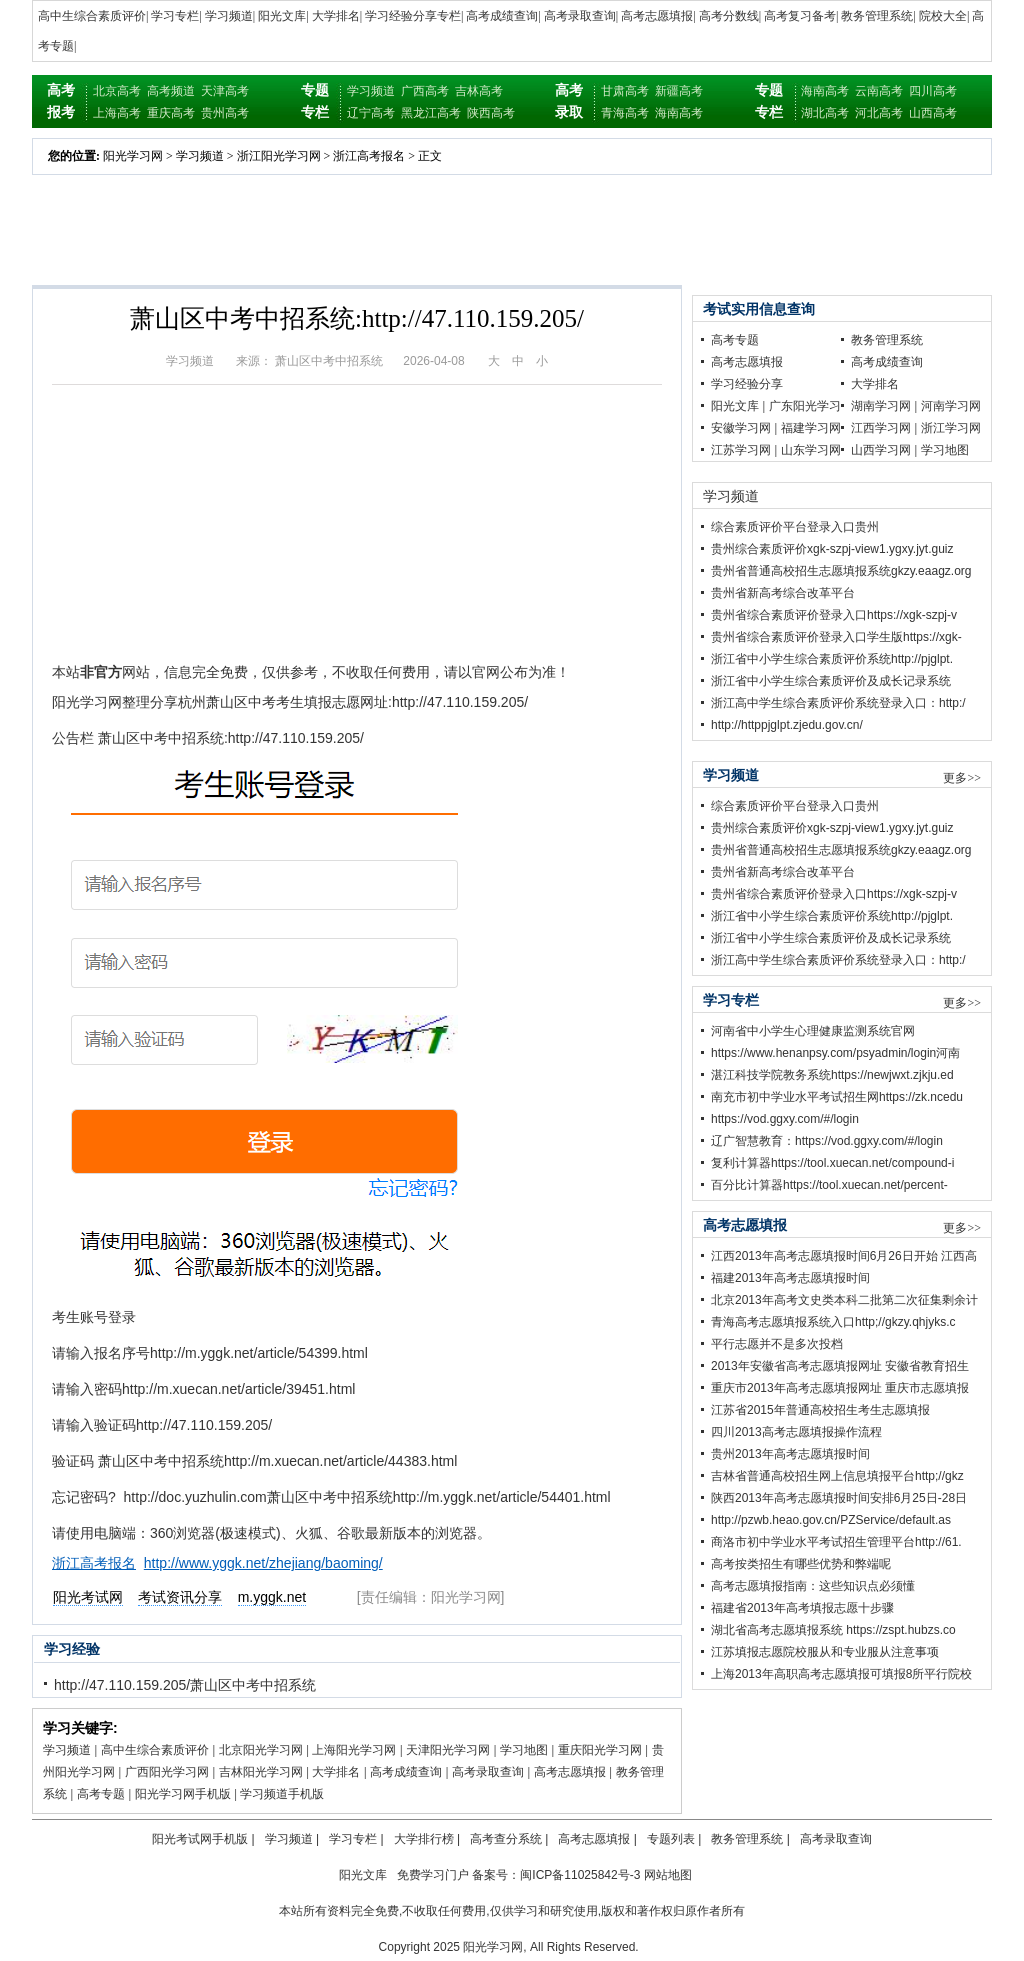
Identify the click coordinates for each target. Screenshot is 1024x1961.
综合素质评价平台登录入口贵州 (795, 527)
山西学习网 (881, 450)
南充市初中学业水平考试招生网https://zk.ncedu (837, 1097)
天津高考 (225, 91)
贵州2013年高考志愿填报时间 (790, 1454)
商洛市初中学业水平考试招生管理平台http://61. (836, 1542)
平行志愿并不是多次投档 (777, 1344)
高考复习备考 (800, 16)
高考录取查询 (580, 16)
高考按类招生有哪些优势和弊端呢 (801, 1564)
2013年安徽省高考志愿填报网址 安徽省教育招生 (840, 1366)
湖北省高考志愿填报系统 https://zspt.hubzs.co (833, 1630)
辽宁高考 (371, 113)
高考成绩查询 (502, 16)
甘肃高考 (625, 91)
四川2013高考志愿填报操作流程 (796, 1432)
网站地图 (668, 1875)
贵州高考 (225, 113)
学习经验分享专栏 (413, 16)
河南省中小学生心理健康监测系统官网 (813, 1031)
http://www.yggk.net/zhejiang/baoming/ (263, 1563)
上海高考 (117, 113)
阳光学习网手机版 (183, 1794)
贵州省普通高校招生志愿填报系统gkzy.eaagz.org (841, 571)
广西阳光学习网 (167, 1772)
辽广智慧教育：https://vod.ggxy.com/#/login (827, 1141)
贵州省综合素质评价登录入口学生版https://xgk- (836, 637)
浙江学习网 (951, 428)
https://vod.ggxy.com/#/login (785, 1119)
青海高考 (625, 113)
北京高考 (117, 91)
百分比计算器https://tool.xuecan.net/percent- (829, 1185)
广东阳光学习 (805, 406)
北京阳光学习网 (261, 1750)
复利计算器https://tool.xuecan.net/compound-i (832, 1163)
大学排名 (336, 16)
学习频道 (229, 16)
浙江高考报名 (369, 156)
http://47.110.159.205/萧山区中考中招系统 (185, 1685)
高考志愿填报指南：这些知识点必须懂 (813, 1586)
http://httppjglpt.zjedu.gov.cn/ (787, 725)
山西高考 (933, 113)
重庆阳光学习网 (600, 1750)
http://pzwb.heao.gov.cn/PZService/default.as (831, 1520)
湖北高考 (825, 113)
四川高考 (933, 91)
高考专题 (101, 1794)
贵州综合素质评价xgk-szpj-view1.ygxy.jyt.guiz (832, 549)
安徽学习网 (741, 428)
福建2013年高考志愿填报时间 (790, 1278)
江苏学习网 (741, 450)
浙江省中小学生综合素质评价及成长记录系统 (831, 681)
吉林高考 (479, 91)
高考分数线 (729, 16)
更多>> (962, 778)
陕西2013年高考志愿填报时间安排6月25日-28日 (839, 1498)
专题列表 (671, 1839)
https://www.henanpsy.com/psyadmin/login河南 (835, 1053)
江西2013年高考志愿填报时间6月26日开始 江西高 (844, 1256)
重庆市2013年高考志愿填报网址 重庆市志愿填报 (840, 1388)
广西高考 (425, 91)
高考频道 (171, 91)
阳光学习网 (133, 156)
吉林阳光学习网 (261, 1772)
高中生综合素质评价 (92, 16)
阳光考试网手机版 (200, 1839)
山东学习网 (811, 450)
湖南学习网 (881, 406)
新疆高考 (679, 91)
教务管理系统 (877, 16)
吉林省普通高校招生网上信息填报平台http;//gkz (837, 1476)
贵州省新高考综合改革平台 (783, 593)
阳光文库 (282, 16)
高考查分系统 (506, 1839)
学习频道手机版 (282, 1794)
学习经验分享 (747, 384)
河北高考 (879, 113)
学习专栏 (175, 16)
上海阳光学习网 (354, 1750)
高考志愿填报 (657, 16)
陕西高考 (491, 113)
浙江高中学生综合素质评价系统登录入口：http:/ (838, 703)
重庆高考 (171, 113)
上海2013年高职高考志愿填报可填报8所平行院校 (841, 1674)
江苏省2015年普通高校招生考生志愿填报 (820, 1410)
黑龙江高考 (431, 113)
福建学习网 (811, 428)
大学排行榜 (424, 1839)
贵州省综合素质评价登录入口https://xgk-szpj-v (834, 615)
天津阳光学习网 (448, 1750)
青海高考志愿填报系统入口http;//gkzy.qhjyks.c (833, 1322)
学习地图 (524, 1750)
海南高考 (679, 113)
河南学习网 (951, 406)
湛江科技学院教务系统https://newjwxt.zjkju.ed (832, 1075)
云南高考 (879, 91)
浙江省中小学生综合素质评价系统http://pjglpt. (832, 659)
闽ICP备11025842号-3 (580, 1875)
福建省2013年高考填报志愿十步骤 (802, 1608)
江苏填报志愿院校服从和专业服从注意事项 (825, 1652)
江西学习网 (881, 428)
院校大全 (943, 16)
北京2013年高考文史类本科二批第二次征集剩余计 (844, 1300)
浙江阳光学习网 (279, 156)
